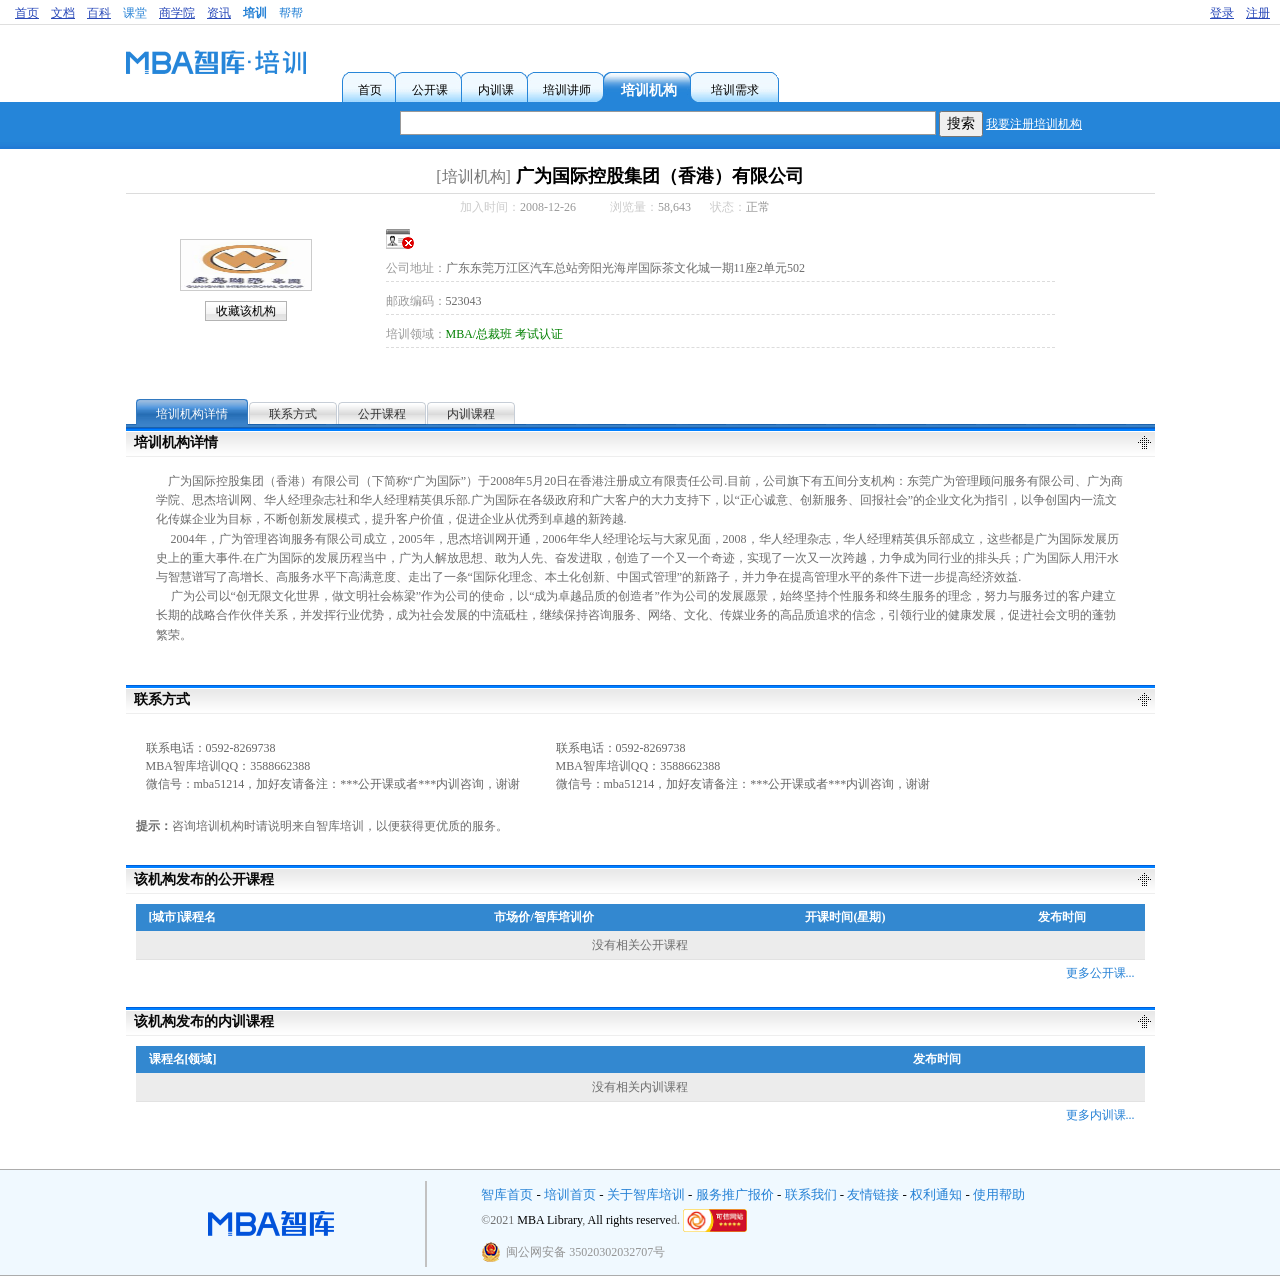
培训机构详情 (192, 414)
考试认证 (539, 334)
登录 (1222, 13)
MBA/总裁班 (479, 334)
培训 (255, 13)
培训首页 (570, 1194)
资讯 (219, 13)
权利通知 (936, 1194)
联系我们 (811, 1194)
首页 (27, 13)
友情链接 (873, 1194)
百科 (99, 13)
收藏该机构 (246, 311)
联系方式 (293, 414)
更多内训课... (1100, 1115)
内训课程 (471, 414)
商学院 (177, 13)
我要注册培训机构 (1034, 124)
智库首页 (507, 1194)
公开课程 (382, 414)
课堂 (135, 13)
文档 (63, 13)
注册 (1258, 13)
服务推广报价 (735, 1194)
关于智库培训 (646, 1194)
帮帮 (291, 13)
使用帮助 (999, 1194)
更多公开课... (1100, 973)
